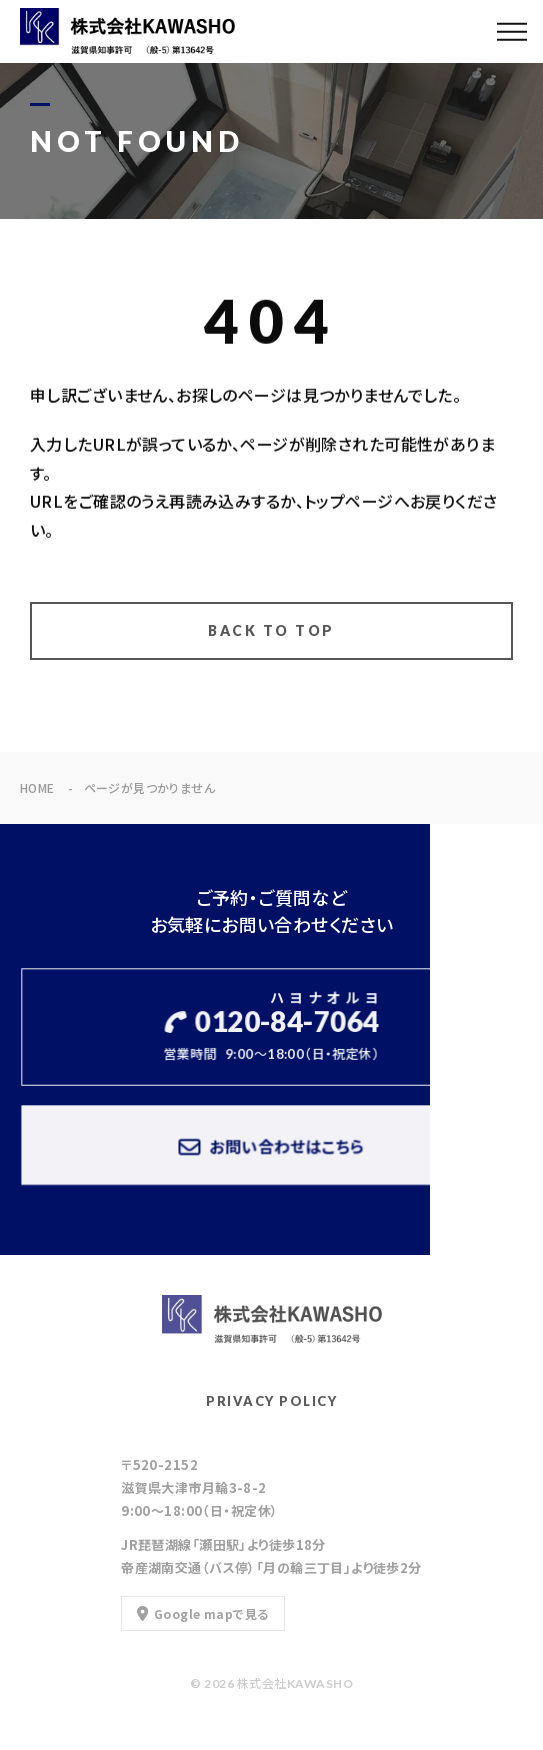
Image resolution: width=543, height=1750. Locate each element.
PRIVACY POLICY (271, 1401)
